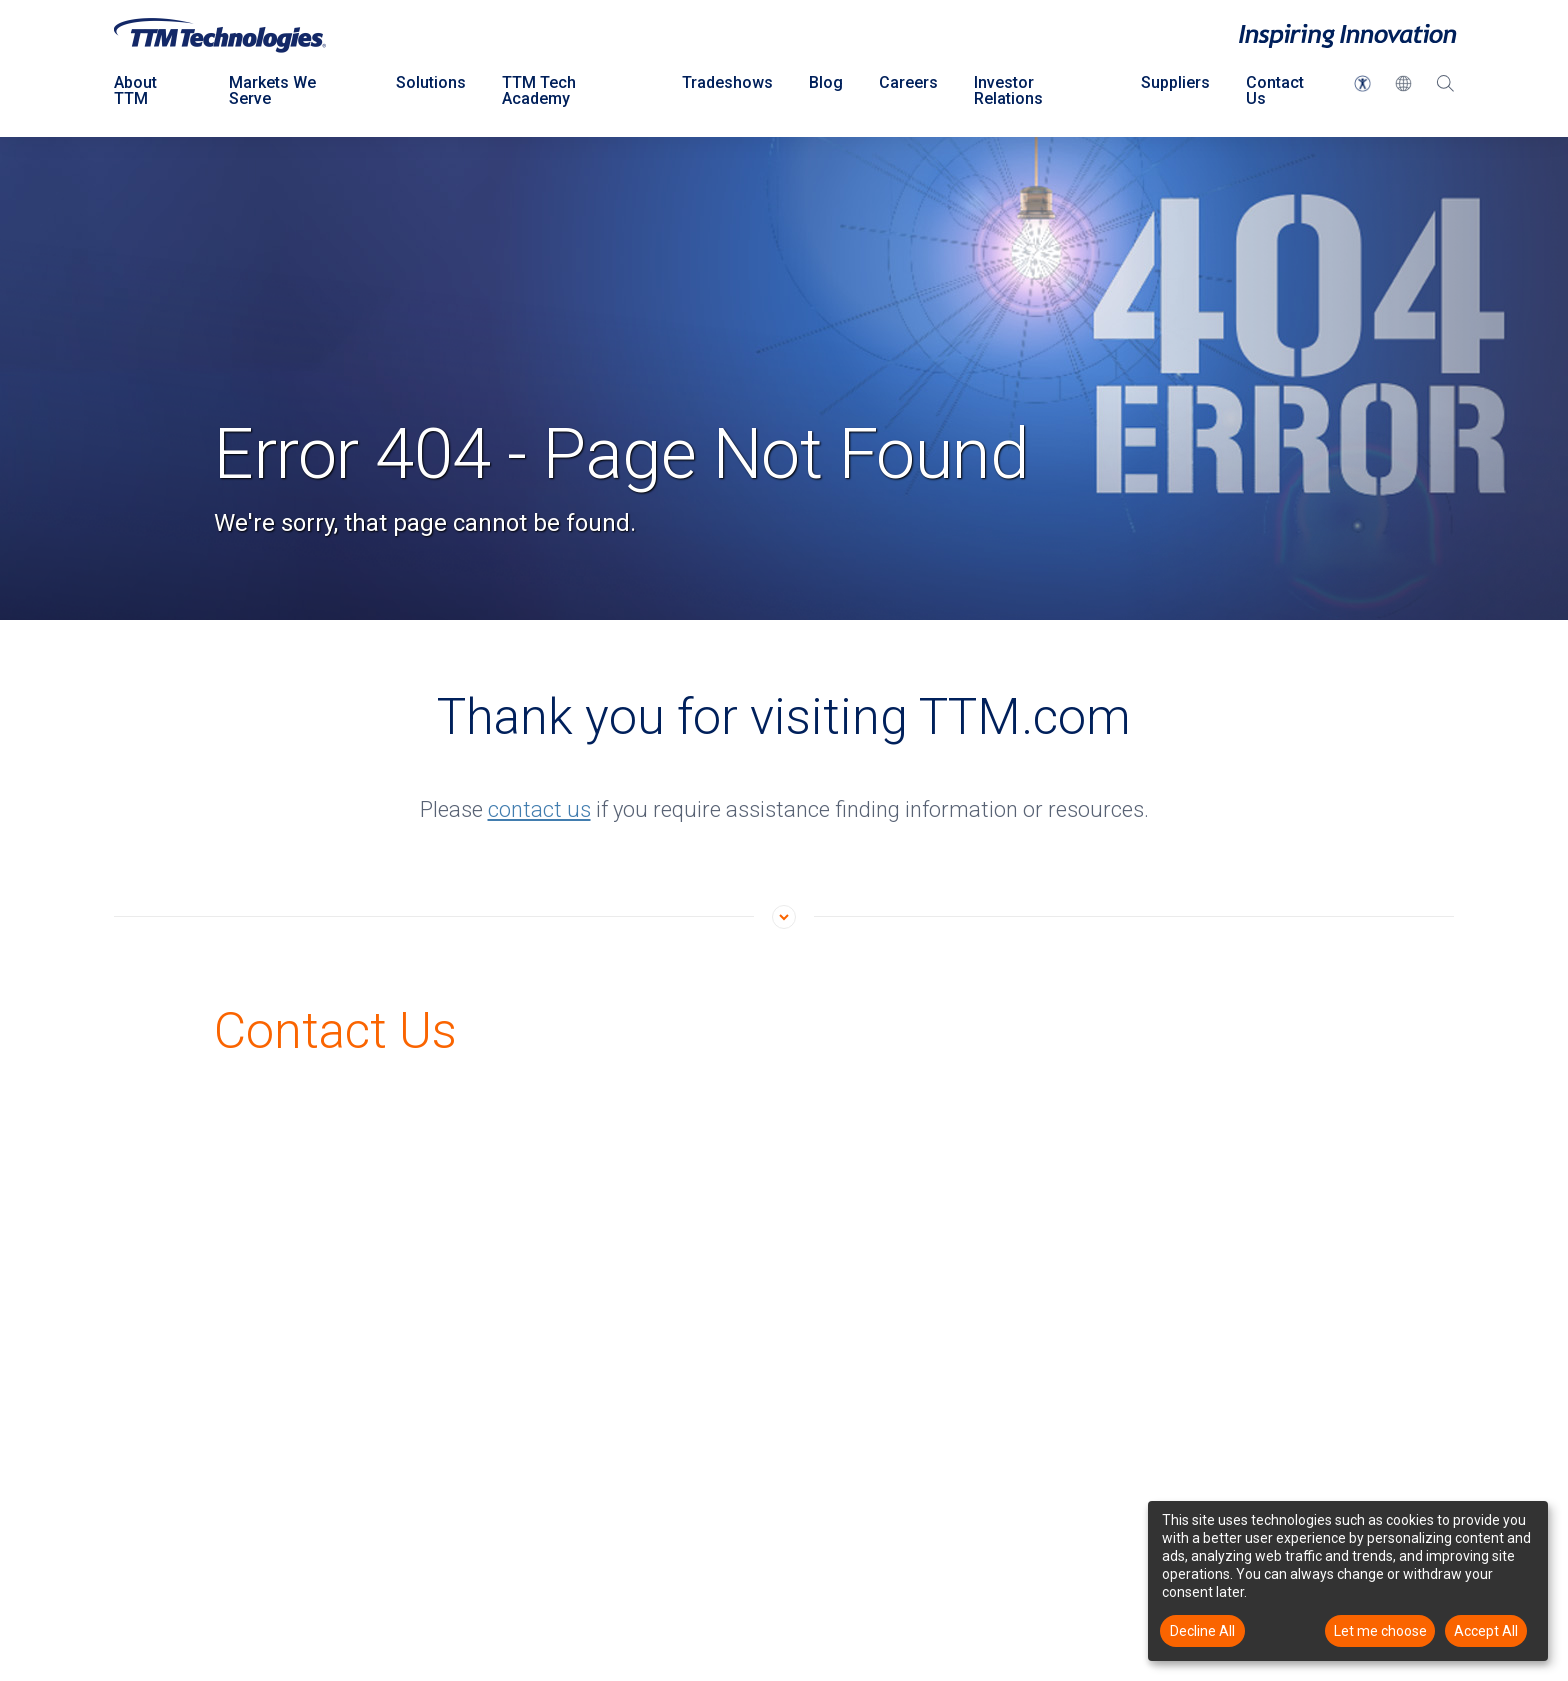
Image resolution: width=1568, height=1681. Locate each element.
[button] (1362, 83)
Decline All (1202, 1631)
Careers (908, 82)
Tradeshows (727, 82)
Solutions (431, 82)
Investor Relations (1008, 90)
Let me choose (1380, 1631)
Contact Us (1275, 90)
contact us (539, 809)
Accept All (1486, 1631)
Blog (826, 82)
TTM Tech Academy (539, 90)
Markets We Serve (272, 90)
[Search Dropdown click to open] (1445, 95)
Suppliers (1175, 82)
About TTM (135, 90)
